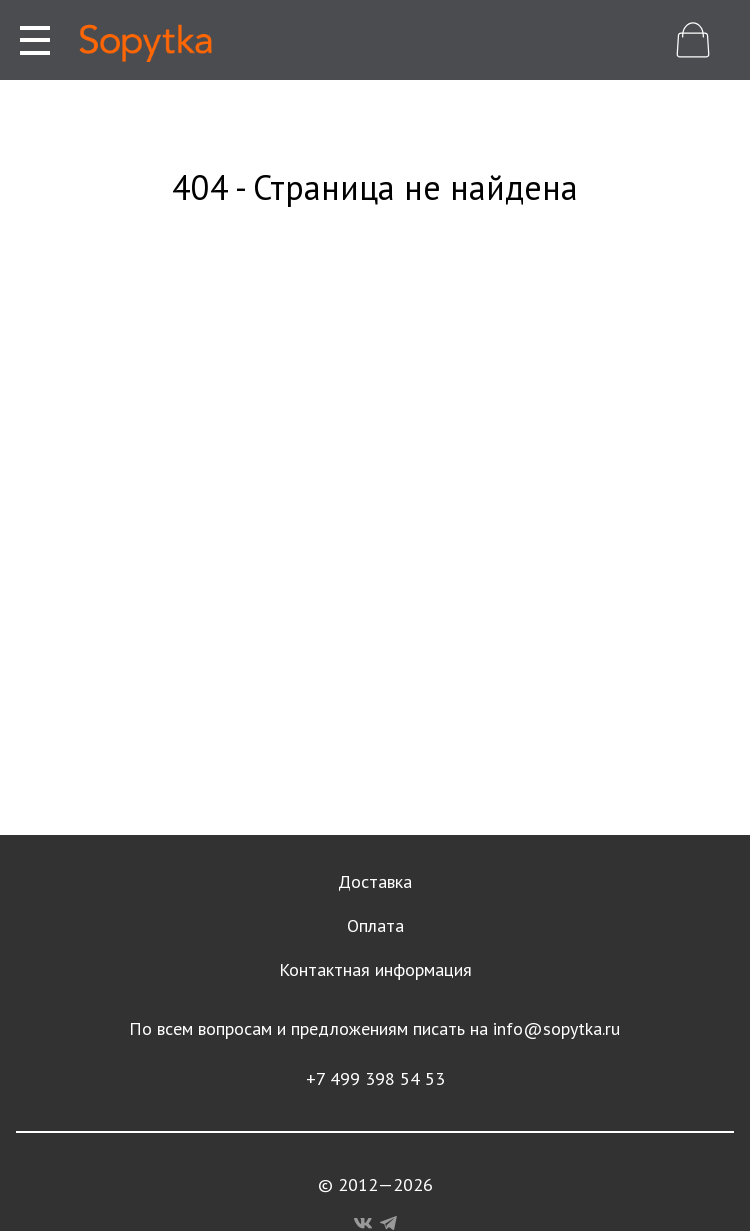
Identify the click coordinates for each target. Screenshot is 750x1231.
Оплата (375, 925)
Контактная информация (375, 969)
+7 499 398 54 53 (375, 1078)
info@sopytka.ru (556, 1028)
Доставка (375, 881)
